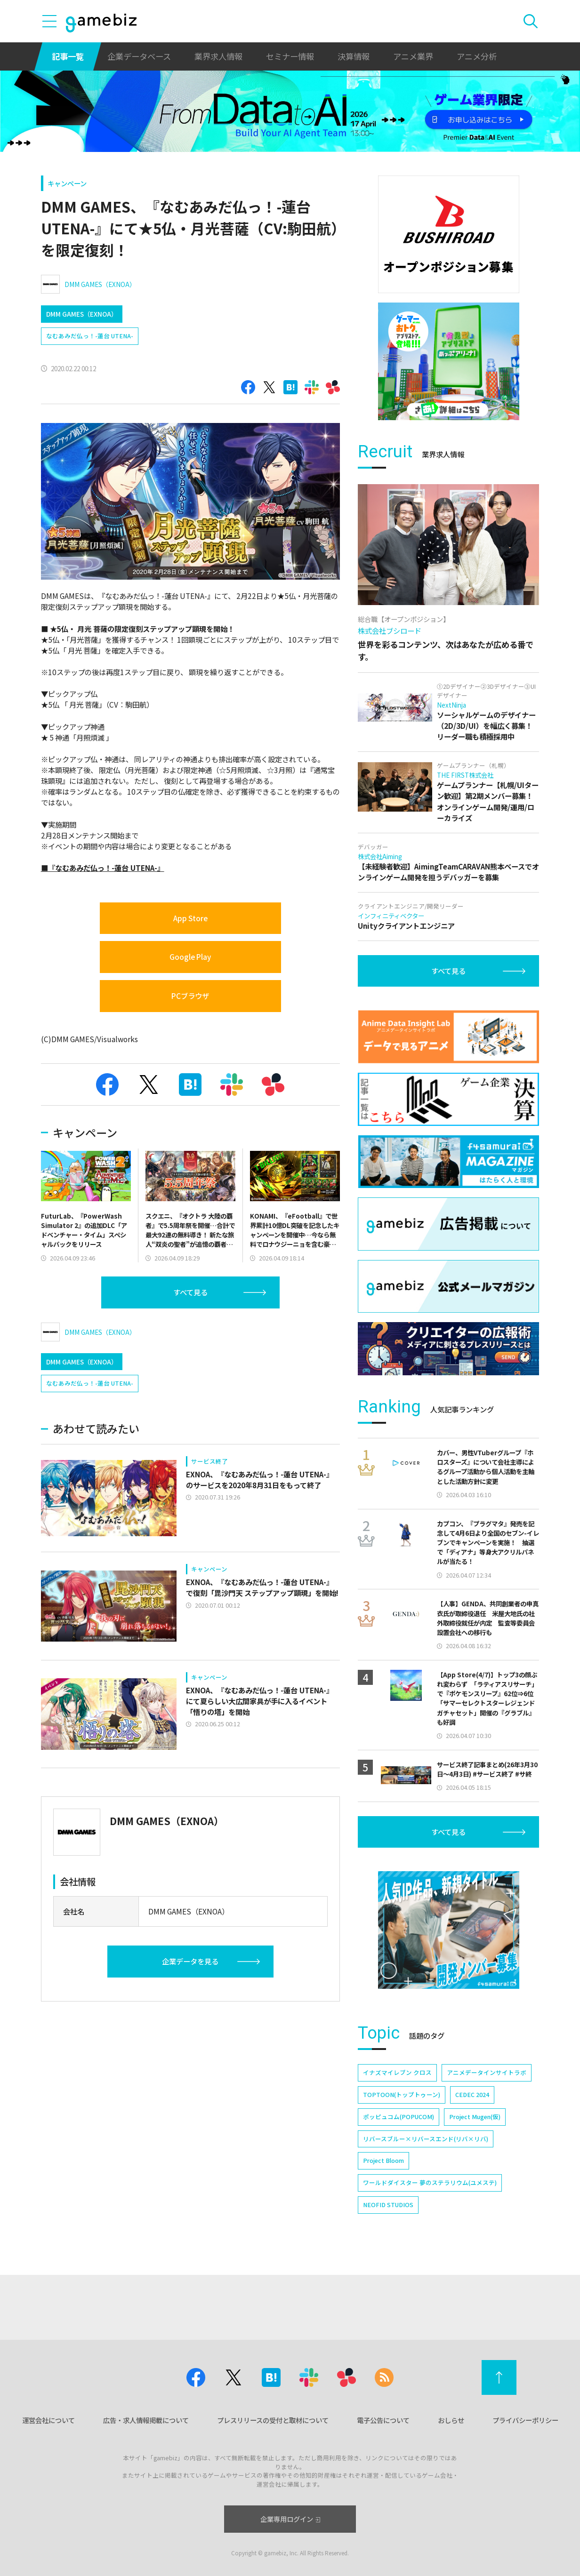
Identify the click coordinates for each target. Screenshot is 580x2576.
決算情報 (354, 56)
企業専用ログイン (290, 2519)
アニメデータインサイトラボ (486, 2072)
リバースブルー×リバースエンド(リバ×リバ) (425, 2138)
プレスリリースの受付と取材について (273, 2420)
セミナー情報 (290, 56)
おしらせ (451, 2420)
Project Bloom (383, 2160)
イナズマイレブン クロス (397, 2072)
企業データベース (139, 56)
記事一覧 (68, 56)
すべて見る (190, 1292)
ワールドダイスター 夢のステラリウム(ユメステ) (430, 2182)
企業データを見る (190, 1961)
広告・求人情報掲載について (146, 2420)
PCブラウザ (190, 995)
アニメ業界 (413, 56)
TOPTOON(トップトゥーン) (401, 2094)
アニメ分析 (477, 56)
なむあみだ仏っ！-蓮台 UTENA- (89, 335)
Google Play (190, 956)
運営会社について (48, 2420)
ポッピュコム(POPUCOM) (398, 2116)
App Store (190, 918)
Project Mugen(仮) (474, 2116)
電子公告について (383, 2420)
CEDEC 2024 (472, 2094)
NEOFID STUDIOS (388, 2204)
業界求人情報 (218, 56)
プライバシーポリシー (525, 2420)
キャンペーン (67, 183)
